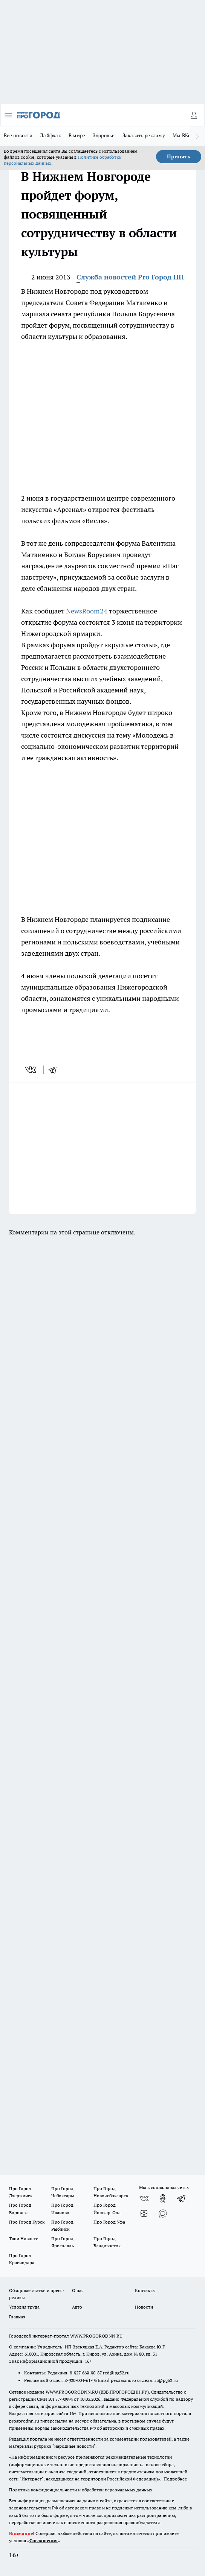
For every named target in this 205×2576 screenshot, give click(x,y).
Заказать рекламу (143, 135)
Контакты (145, 2290)
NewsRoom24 (86, 611)
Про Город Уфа (109, 2222)
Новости (144, 2307)
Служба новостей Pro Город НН (130, 277)
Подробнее (175, 2479)
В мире (77, 135)
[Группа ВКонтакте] (144, 2198)
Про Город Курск (26, 2222)
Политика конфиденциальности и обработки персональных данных (80, 2490)
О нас (78, 2290)
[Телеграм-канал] (181, 2198)
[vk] (31, 1069)
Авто (77, 2307)
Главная (17, 2316)
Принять (178, 156)
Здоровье (104, 135)
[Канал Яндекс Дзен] (144, 2213)
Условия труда (24, 2307)
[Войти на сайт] (193, 115)
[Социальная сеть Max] (162, 2213)
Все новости (18, 135)
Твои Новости (23, 2238)
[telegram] (55, 1069)
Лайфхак (50, 135)
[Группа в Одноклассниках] (162, 2198)
